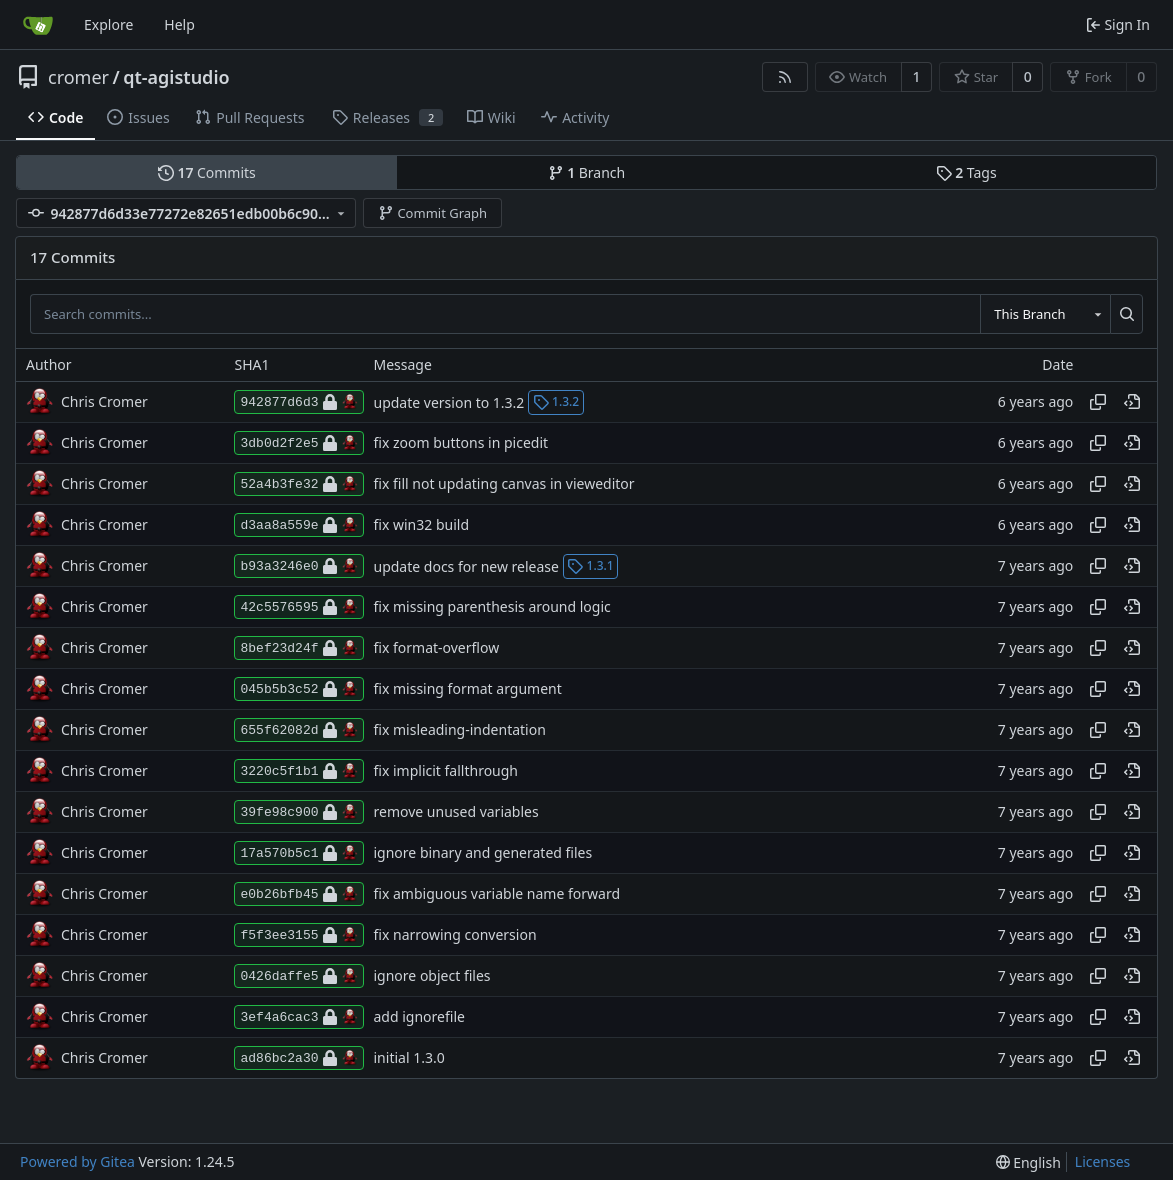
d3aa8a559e (298, 525)
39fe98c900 (298, 812)
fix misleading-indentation (460, 730)
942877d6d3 (298, 402)
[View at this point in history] (1132, 402)
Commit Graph (432, 213)
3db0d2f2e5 (298, 443)
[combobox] (1045, 314)
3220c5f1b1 (298, 771)
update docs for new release (466, 565)
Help (179, 24)
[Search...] (1126, 314)
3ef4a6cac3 (298, 1017)
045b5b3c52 (298, 689)
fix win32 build (422, 525)
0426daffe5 (298, 976)
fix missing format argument (468, 689)
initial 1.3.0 (409, 1058)
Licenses (1103, 1161)
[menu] (1028, 1162)
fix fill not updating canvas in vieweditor (504, 484)
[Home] (38, 25)
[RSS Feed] (785, 77)
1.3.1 (590, 565)
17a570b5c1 (298, 853)
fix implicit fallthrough (446, 771)
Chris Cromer (104, 401)
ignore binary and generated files (483, 853)
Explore (108, 24)
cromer (78, 77)
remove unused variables (456, 812)
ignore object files (432, 976)
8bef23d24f (298, 648)
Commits (207, 172)
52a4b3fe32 (298, 484)
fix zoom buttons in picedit (461, 443)
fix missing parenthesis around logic (492, 607)
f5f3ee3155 (298, 935)
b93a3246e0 (298, 566)
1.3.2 (556, 401)
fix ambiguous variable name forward (497, 894)
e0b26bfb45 (298, 894)
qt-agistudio (176, 77)
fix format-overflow (437, 648)
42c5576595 (298, 607)
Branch (587, 172)
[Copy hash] (1098, 402)
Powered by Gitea (77, 1161)
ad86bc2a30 (298, 1058)
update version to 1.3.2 (449, 401)
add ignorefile (419, 1017)
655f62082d (298, 730)
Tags (966, 172)
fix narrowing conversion (455, 935)
